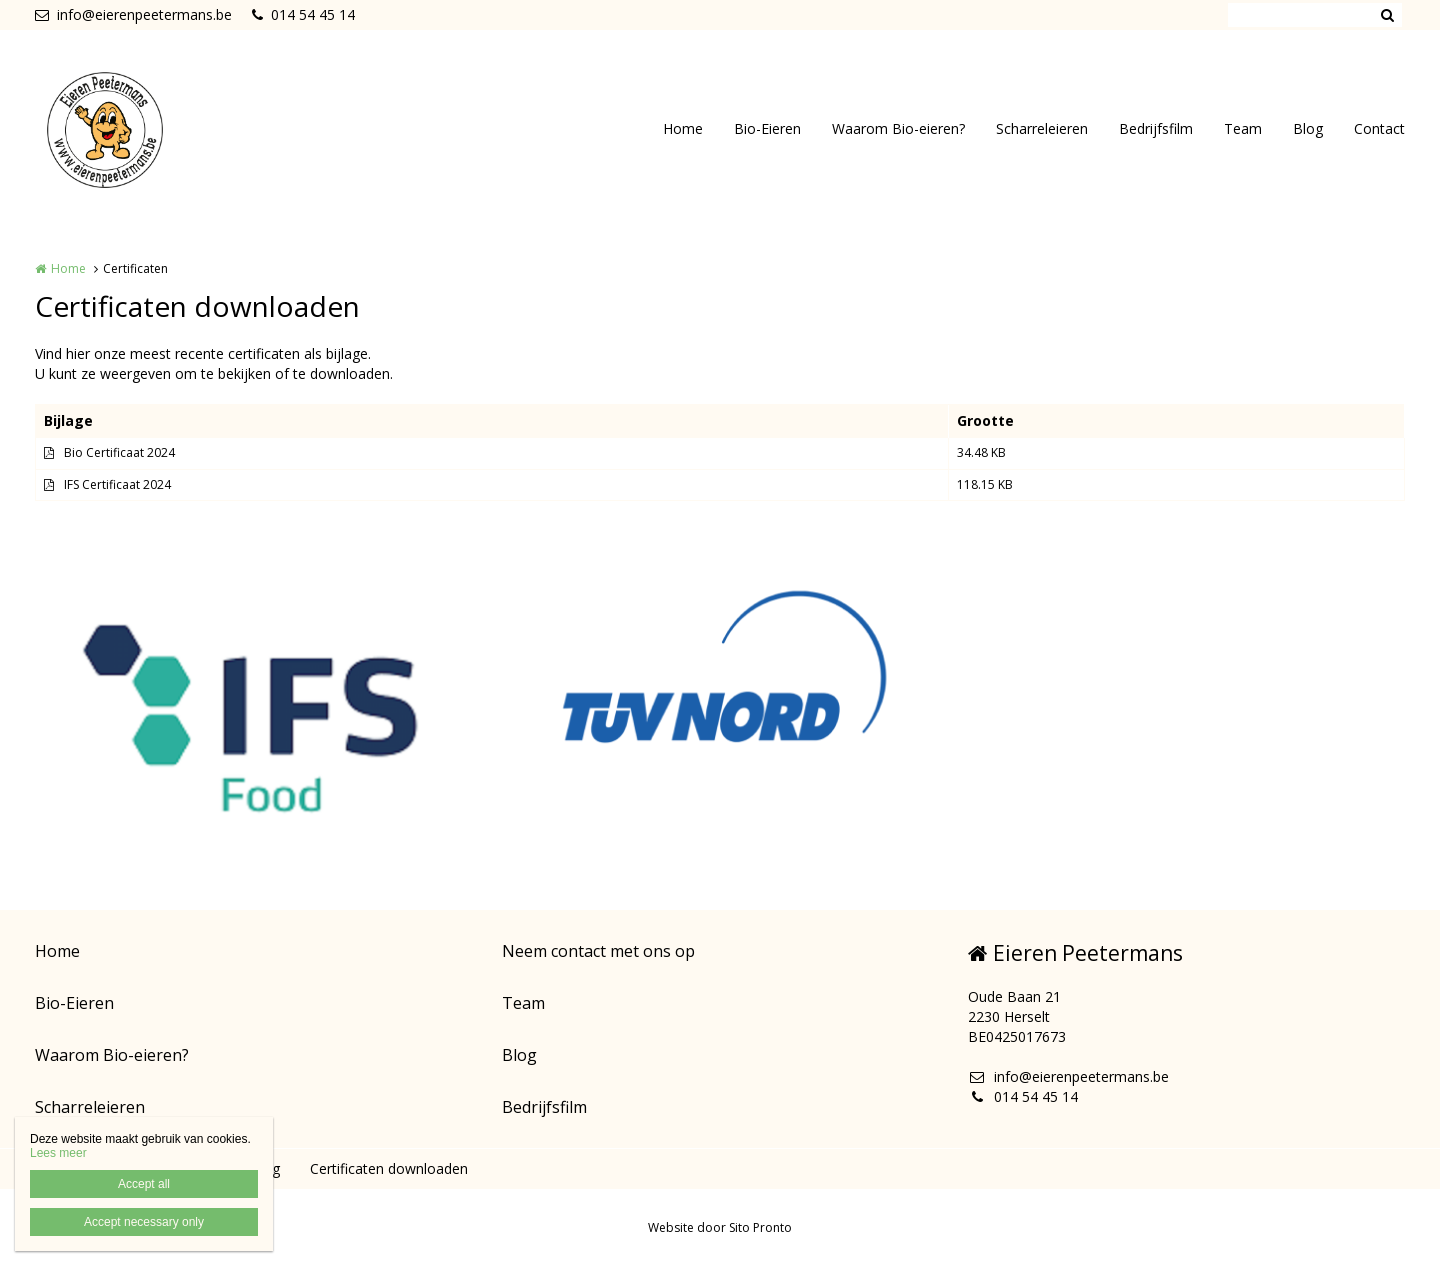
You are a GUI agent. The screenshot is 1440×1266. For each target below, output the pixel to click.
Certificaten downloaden (389, 1168)
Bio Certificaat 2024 (119, 452)
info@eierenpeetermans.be (133, 14)
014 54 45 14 (303, 14)
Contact (1379, 128)
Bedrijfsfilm (1156, 128)
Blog (1308, 128)
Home (683, 128)
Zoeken (1387, 15)
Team (1243, 128)
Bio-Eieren (767, 128)
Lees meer (58, 1153)
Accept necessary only (144, 1222)
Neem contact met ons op (598, 951)
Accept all (144, 1184)
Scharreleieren (1042, 128)
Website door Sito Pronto (720, 1227)
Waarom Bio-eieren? (898, 128)
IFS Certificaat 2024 (117, 484)
